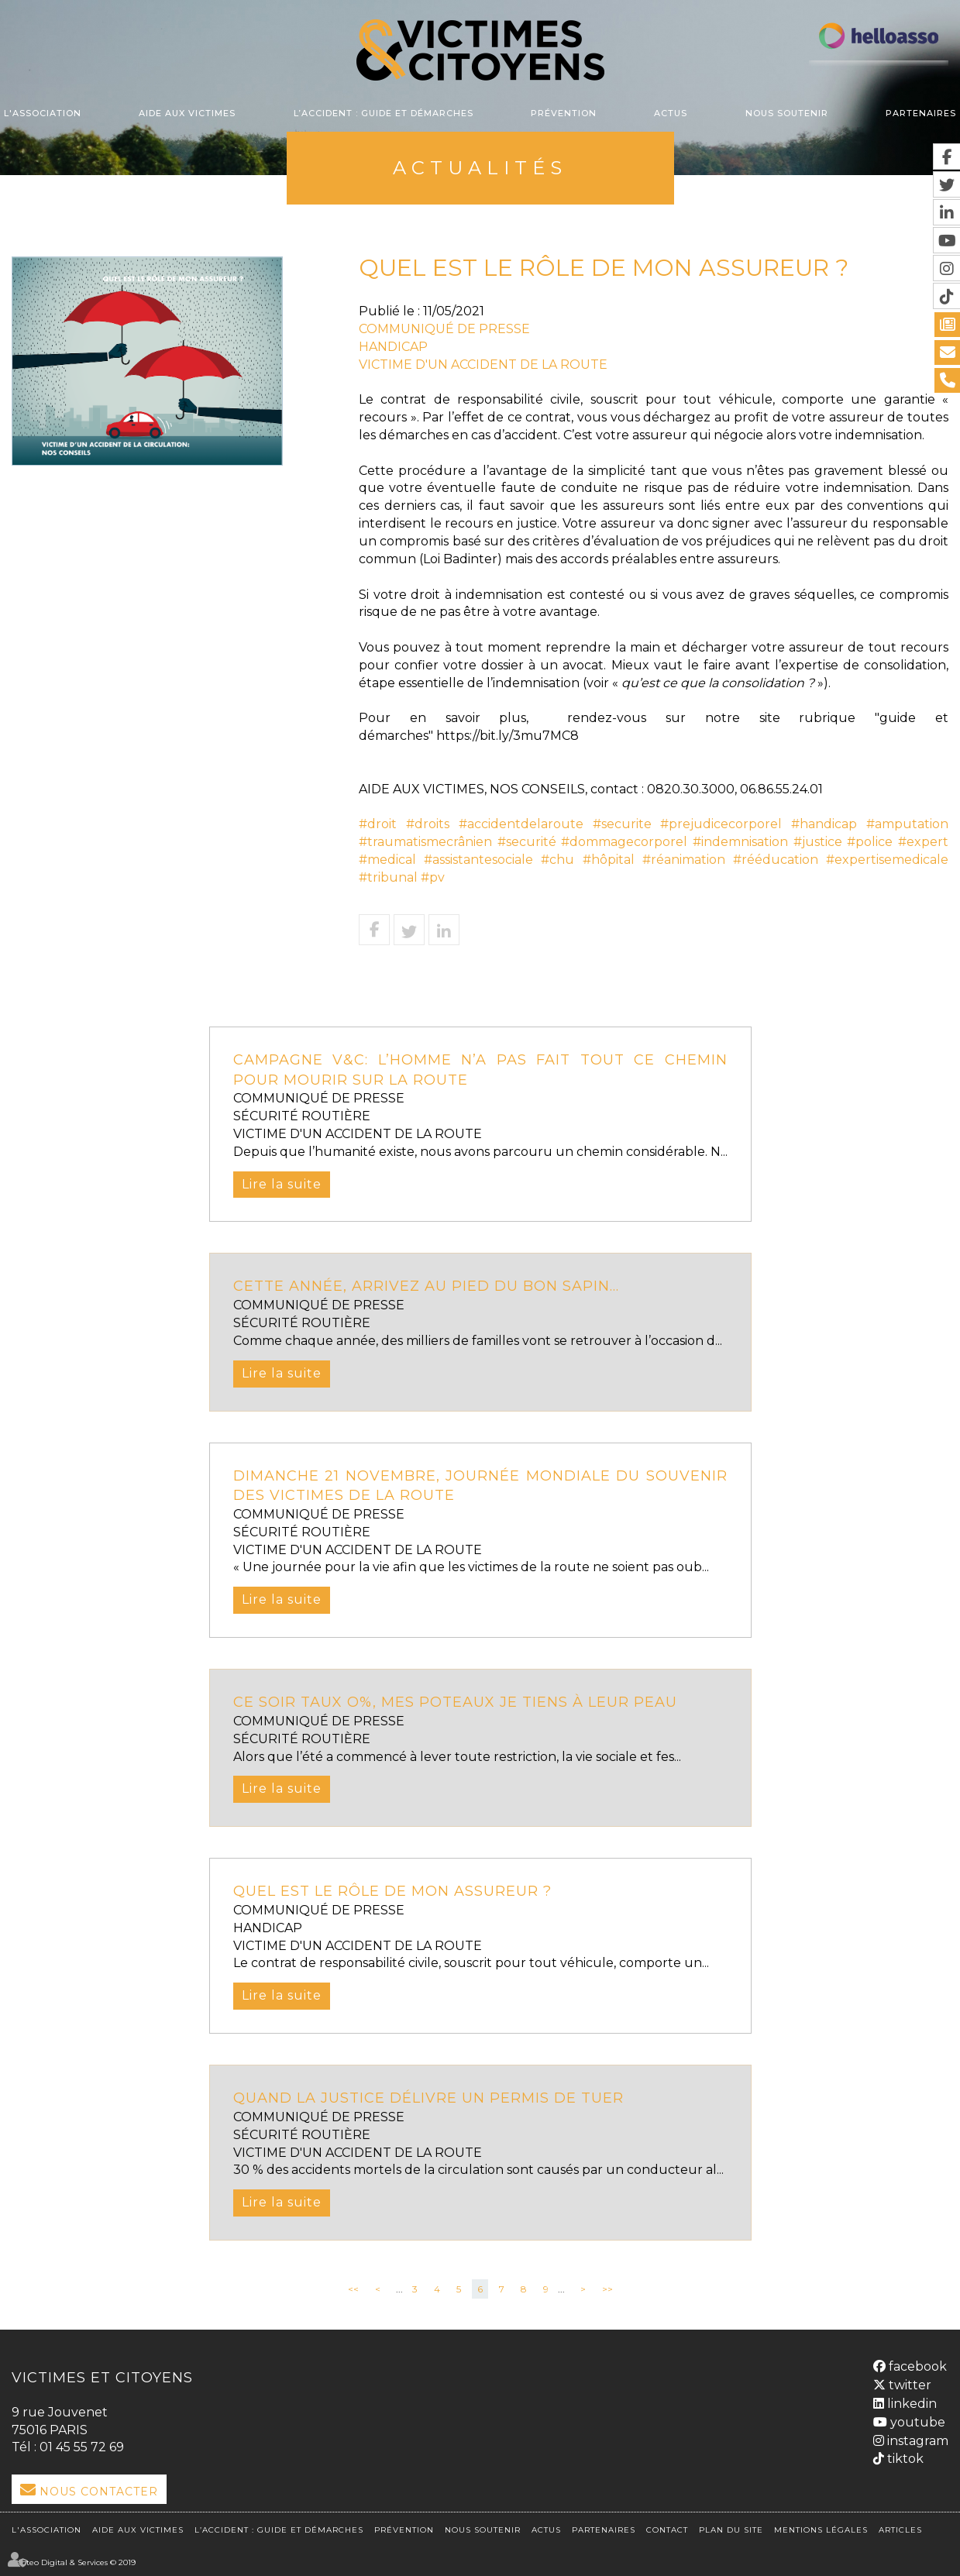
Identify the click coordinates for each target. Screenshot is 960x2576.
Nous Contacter (99, 2492)
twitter (908, 2385)
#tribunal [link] (388, 877)
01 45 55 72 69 (82, 2447)
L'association (42, 113)
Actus (670, 113)
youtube (916, 2422)
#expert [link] (923, 841)
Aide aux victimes (187, 113)
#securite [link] (622, 824)
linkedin (910, 2403)
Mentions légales (821, 2530)
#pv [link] (433, 877)
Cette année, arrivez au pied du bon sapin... (426, 1286)
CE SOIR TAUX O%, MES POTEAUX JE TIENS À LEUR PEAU (455, 1702)
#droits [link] (427, 824)
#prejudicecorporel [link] (721, 824)
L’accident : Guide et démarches (383, 113)
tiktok (904, 2458)
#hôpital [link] (609, 859)
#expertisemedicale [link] (887, 859)
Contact (667, 2530)
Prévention (564, 113)
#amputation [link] (907, 824)
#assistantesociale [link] (478, 859)
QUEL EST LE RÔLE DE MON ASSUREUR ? (392, 1891)
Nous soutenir (786, 113)
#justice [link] (817, 841)
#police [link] (870, 841)
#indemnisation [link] (740, 841)
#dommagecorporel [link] (624, 841)
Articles (900, 2530)
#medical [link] (387, 859)
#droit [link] (378, 824)
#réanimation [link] (683, 859)
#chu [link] (557, 859)
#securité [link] (526, 841)
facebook (916, 2366)
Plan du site (731, 2530)
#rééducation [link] (775, 859)
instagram (916, 2440)
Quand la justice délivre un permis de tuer (428, 2098)
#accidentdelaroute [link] (521, 824)
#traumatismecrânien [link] (425, 841)
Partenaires (921, 113)
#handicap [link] (824, 824)
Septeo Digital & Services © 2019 (74, 2562)
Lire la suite (282, 1184)
